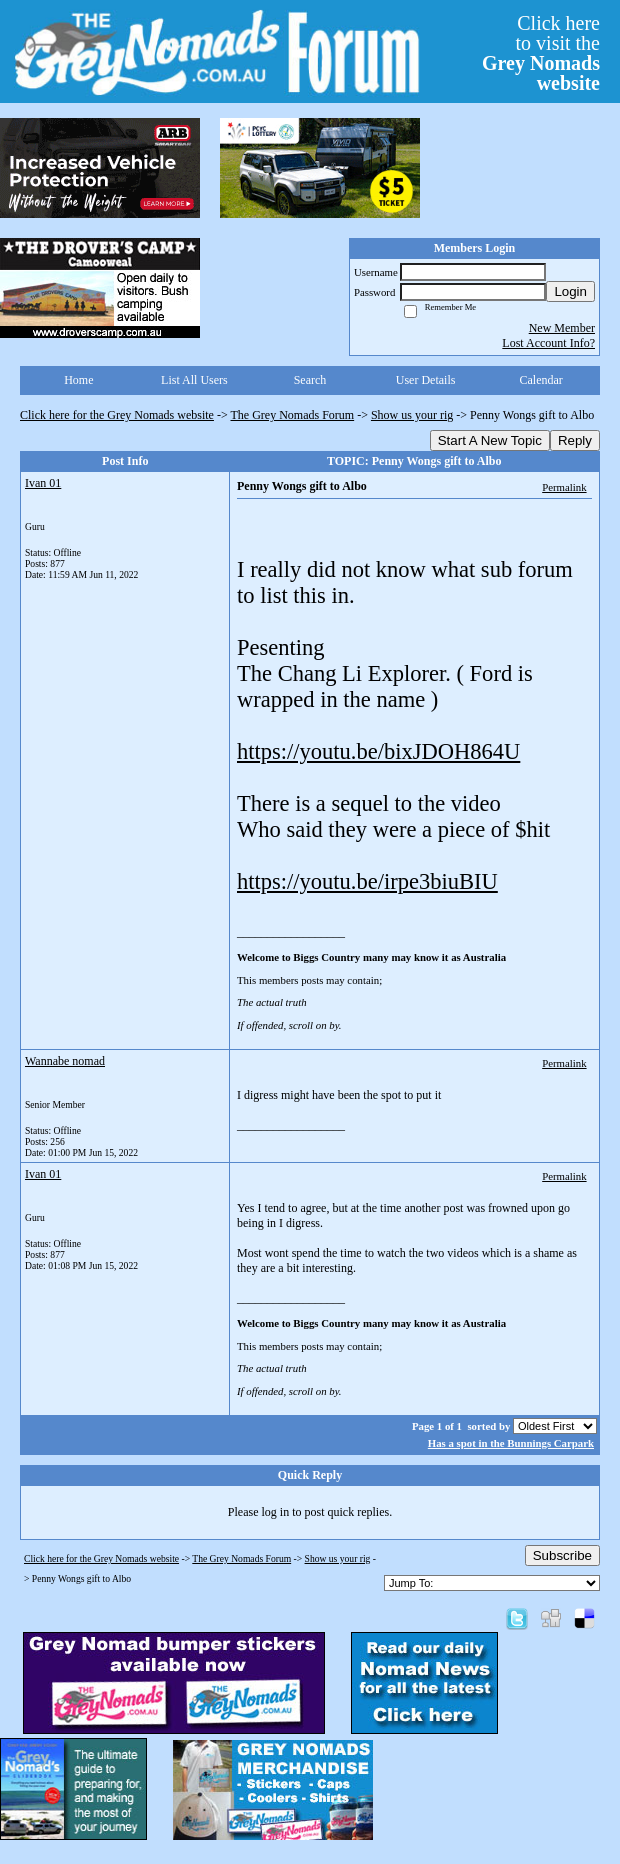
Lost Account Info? (548, 343)
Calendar (541, 380)
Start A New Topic (490, 440)
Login (570, 291)
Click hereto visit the (541, 53)
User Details (426, 380)
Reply (575, 440)
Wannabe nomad (65, 1061)
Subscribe (562, 1555)
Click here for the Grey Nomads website (117, 415)
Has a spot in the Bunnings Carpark (511, 1443)
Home (78, 380)
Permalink (564, 487)
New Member (562, 328)
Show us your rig (412, 415)
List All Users (194, 380)
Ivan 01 (43, 483)
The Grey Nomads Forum (293, 415)
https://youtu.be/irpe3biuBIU (367, 881)
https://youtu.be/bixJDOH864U (378, 751)
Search (310, 380)
